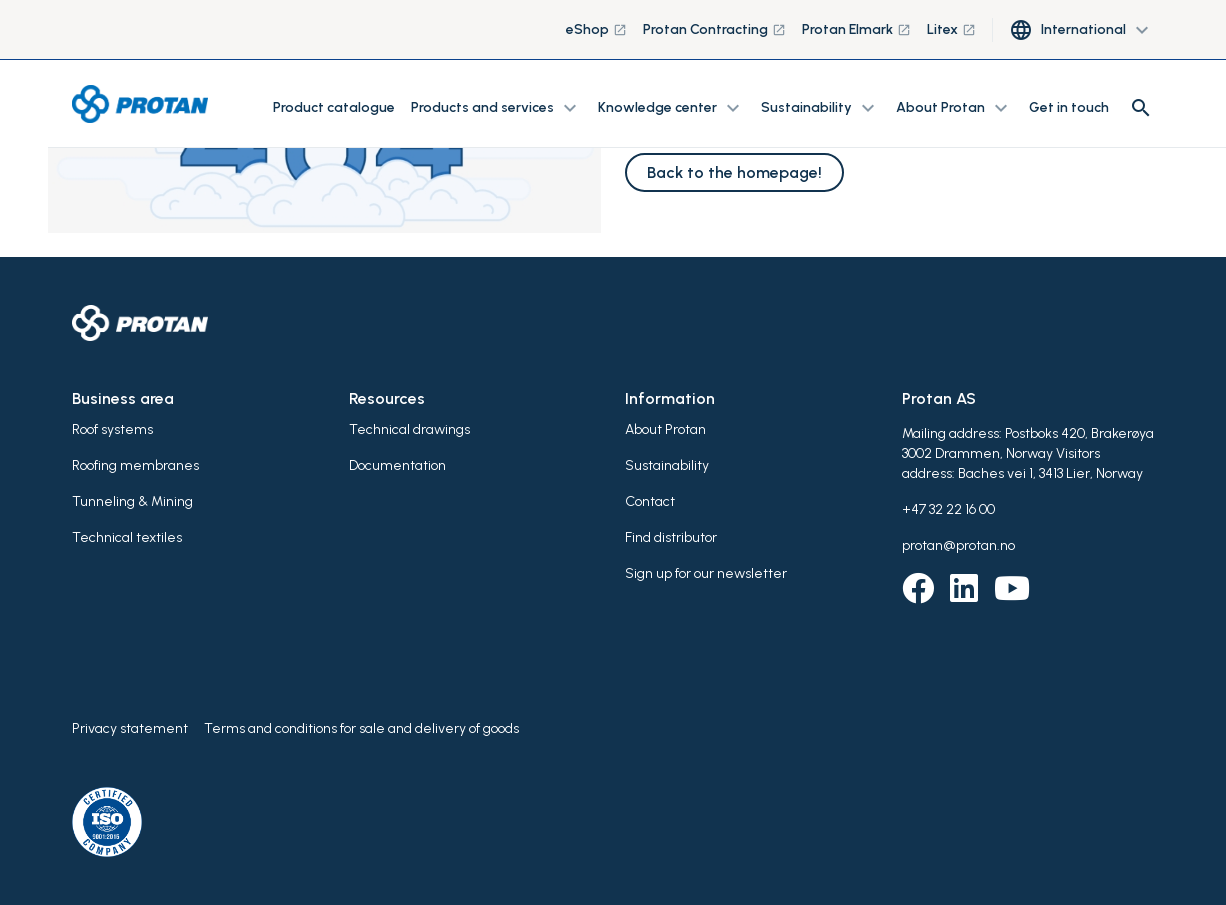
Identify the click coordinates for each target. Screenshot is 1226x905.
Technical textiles (127, 537)
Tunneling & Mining (132, 501)
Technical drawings (409, 429)
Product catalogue (334, 107)
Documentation (397, 465)
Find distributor (671, 537)
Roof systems (112, 429)
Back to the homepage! (734, 172)
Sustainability (667, 465)
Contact (650, 501)
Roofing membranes (135, 465)
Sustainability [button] (820, 108)
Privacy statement (130, 728)
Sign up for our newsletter (706, 573)
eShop (596, 29)
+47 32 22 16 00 (948, 509)
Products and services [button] (496, 108)
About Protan (665, 429)
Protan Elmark (856, 29)
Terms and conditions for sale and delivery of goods (361, 728)
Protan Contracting (714, 29)
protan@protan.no (958, 545)
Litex (951, 29)
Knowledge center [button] (671, 108)
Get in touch (1069, 107)
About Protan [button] (954, 108)
